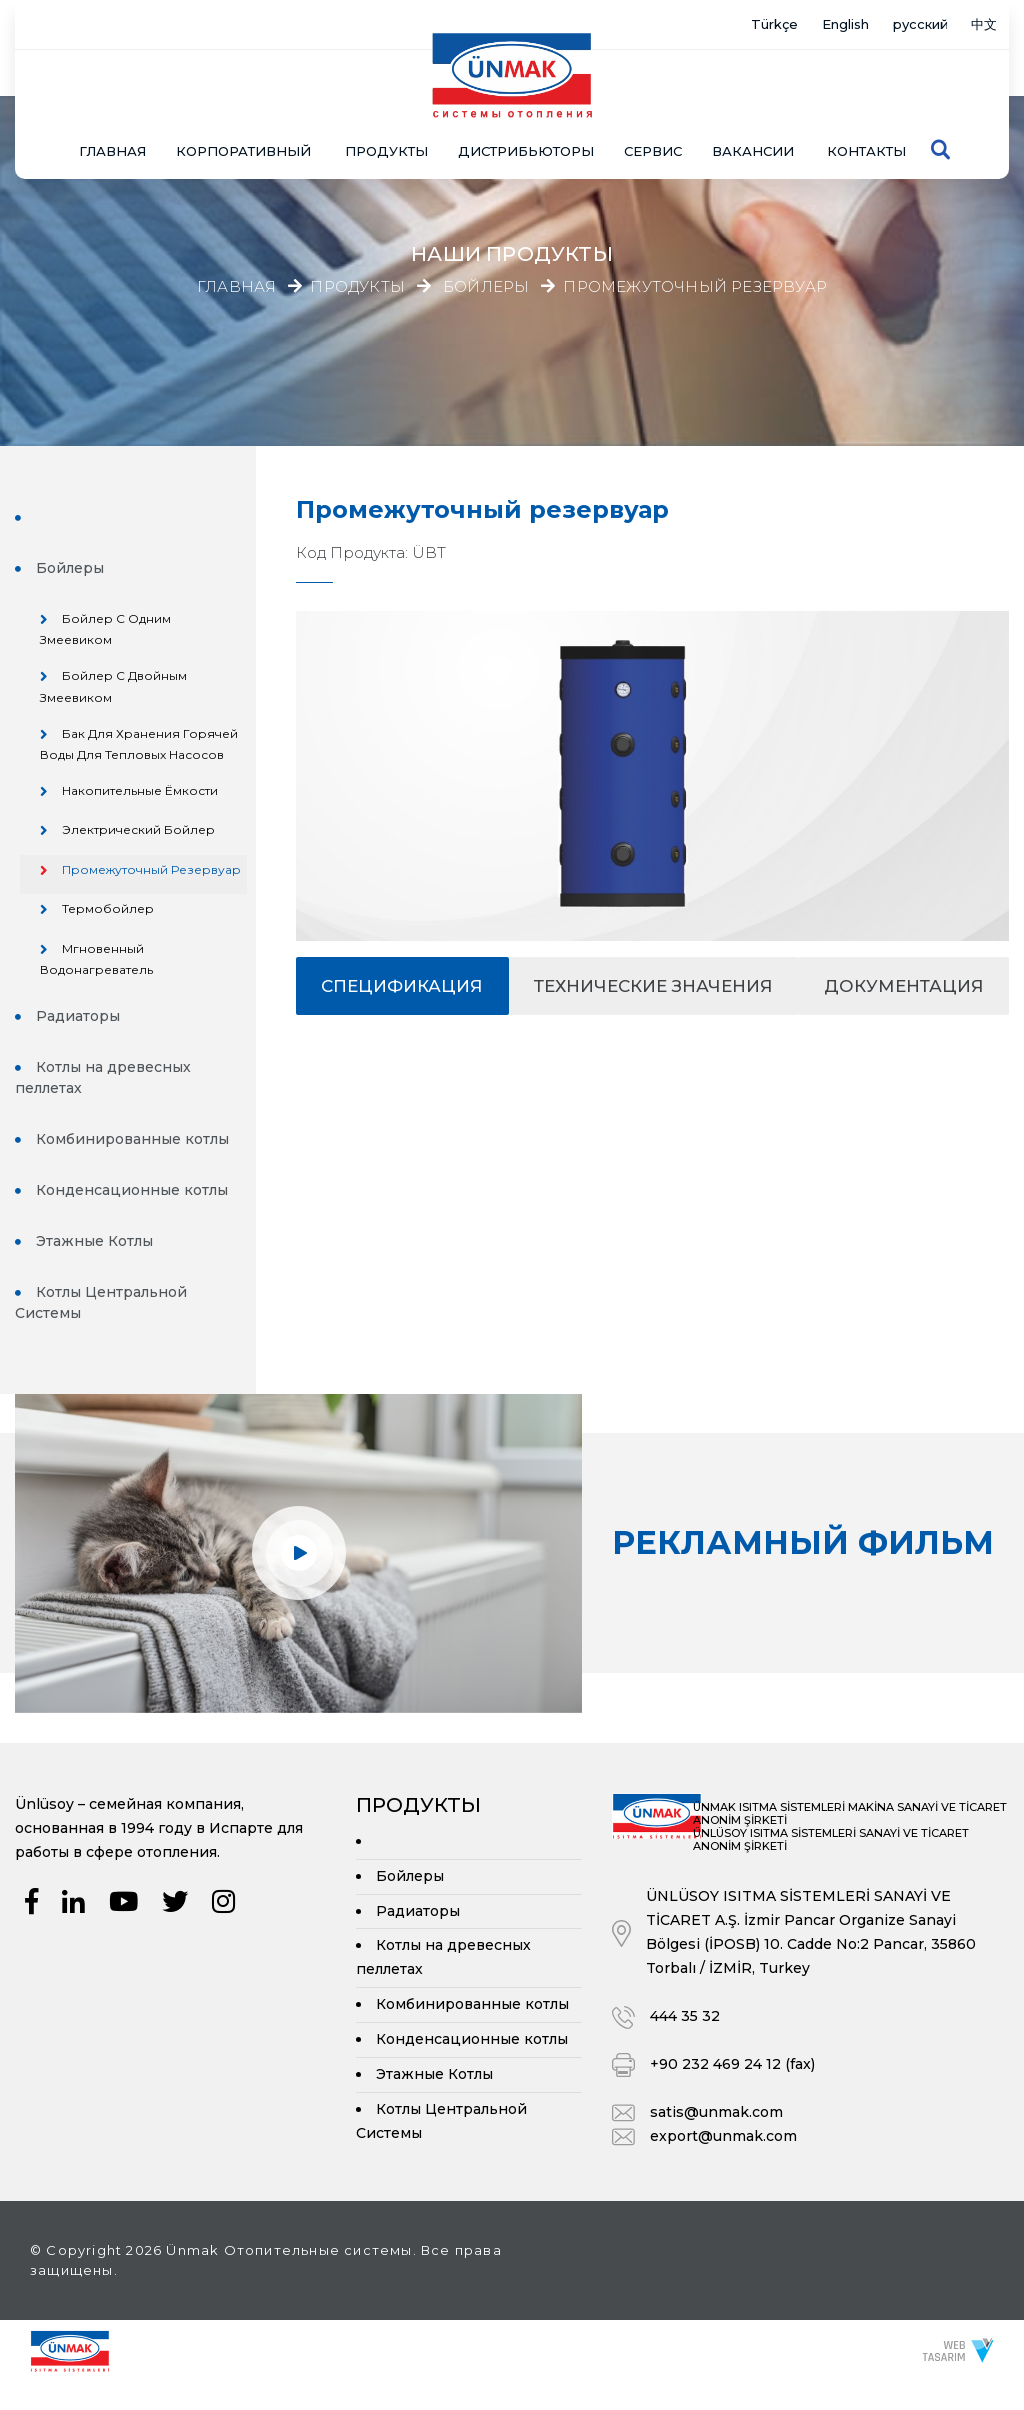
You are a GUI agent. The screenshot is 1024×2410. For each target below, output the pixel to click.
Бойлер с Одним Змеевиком (106, 633)
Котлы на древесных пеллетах (103, 1100)
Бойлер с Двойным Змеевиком (114, 691)
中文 (979, 25)
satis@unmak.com (716, 2140)
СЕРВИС (653, 112)
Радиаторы (78, 1039)
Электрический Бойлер (139, 834)
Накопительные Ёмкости (141, 795)
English (808, 25)
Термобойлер (109, 931)
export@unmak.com (723, 2164)
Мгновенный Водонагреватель (96, 982)
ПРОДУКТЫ (386, 112)
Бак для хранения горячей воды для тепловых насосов (139, 748)
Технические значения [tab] (653, 986)
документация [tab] (904, 986)
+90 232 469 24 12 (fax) (732, 2092)
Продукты (357, 287)
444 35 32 (685, 2044)
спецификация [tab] (402, 986)
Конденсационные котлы (132, 1213)
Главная (112, 112)
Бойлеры (486, 287)
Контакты (866, 112)
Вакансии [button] (753, 112)
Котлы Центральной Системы (101, 1325)
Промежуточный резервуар (695, 287)
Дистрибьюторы (526, 112)
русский (900, 25)
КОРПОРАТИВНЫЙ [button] (243, 112)
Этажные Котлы (94, 1264)
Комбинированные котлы (132, 1162)
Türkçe (722, 25)
